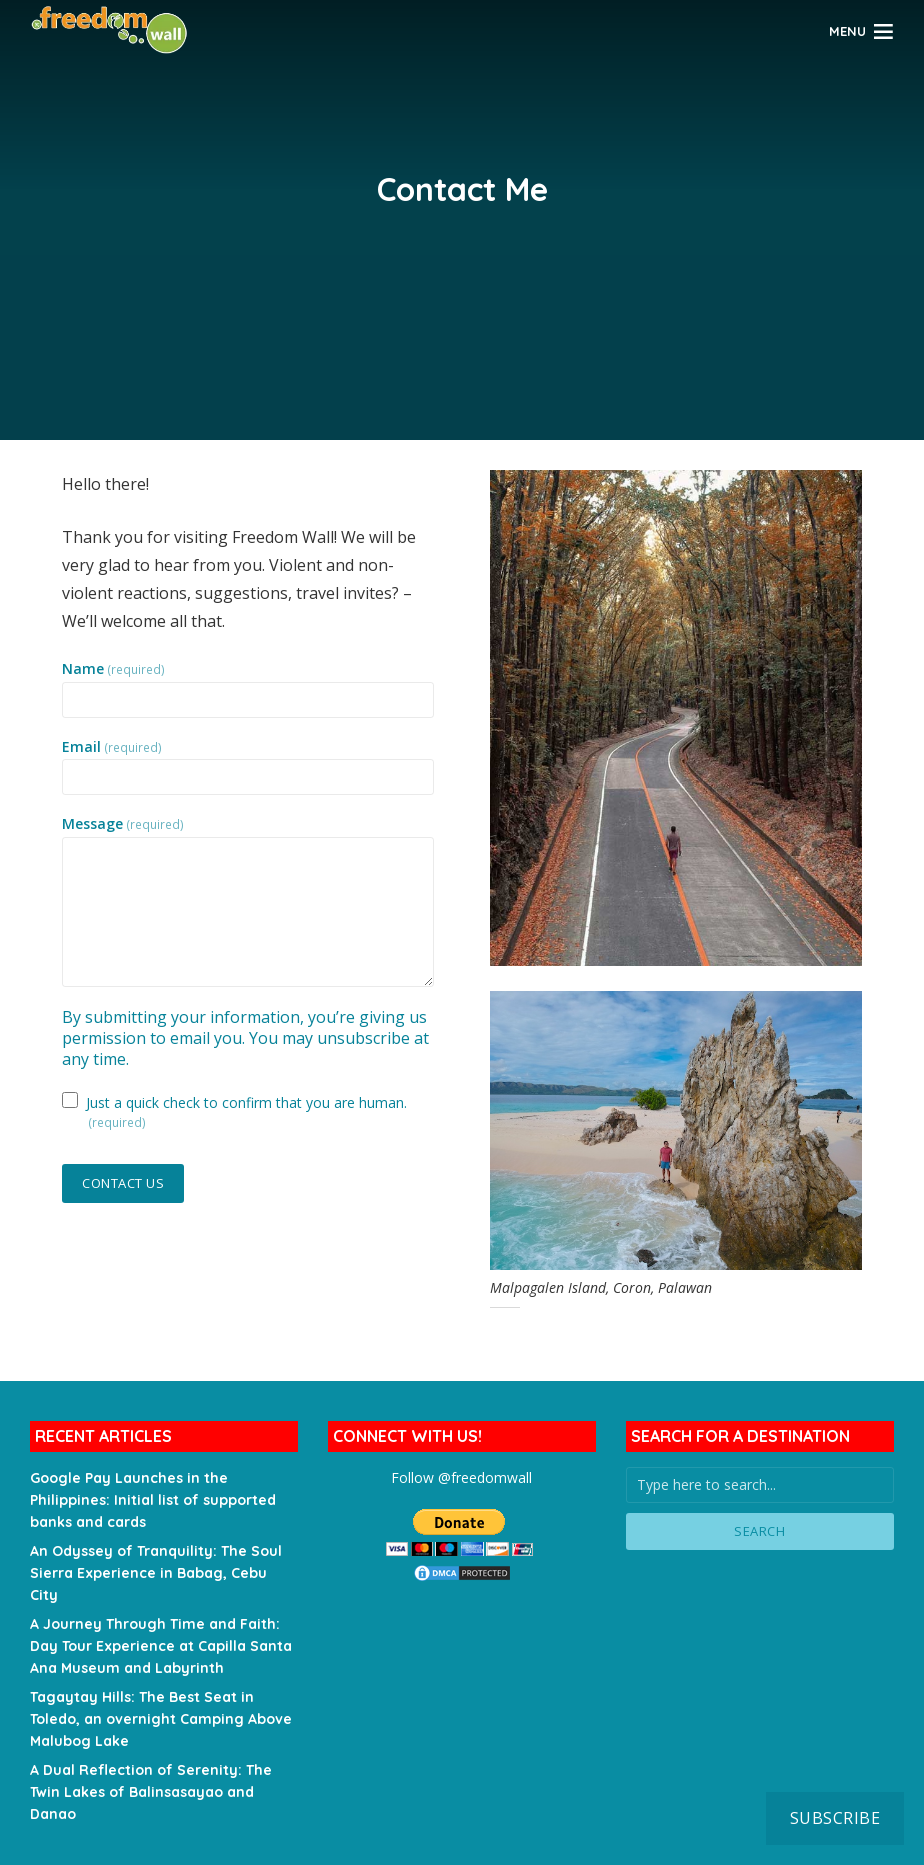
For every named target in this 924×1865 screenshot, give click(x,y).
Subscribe (835, 1818)
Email (112, 747)
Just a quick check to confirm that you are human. (246, 1111)
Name (113, 669)
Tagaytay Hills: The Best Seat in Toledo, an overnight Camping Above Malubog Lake (161, 1719)
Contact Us (123, 1183)
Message (123, 824)
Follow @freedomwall (461, 1477)
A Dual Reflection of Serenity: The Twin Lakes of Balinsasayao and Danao (151, 1792)
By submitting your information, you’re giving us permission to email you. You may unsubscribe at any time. (245, 1038)
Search (759, 1531)
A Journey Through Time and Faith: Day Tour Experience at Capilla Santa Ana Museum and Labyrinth (161, 1646)
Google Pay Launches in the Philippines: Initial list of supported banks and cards (153, 1500)
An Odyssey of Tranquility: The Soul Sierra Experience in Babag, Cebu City (156, 1573)
